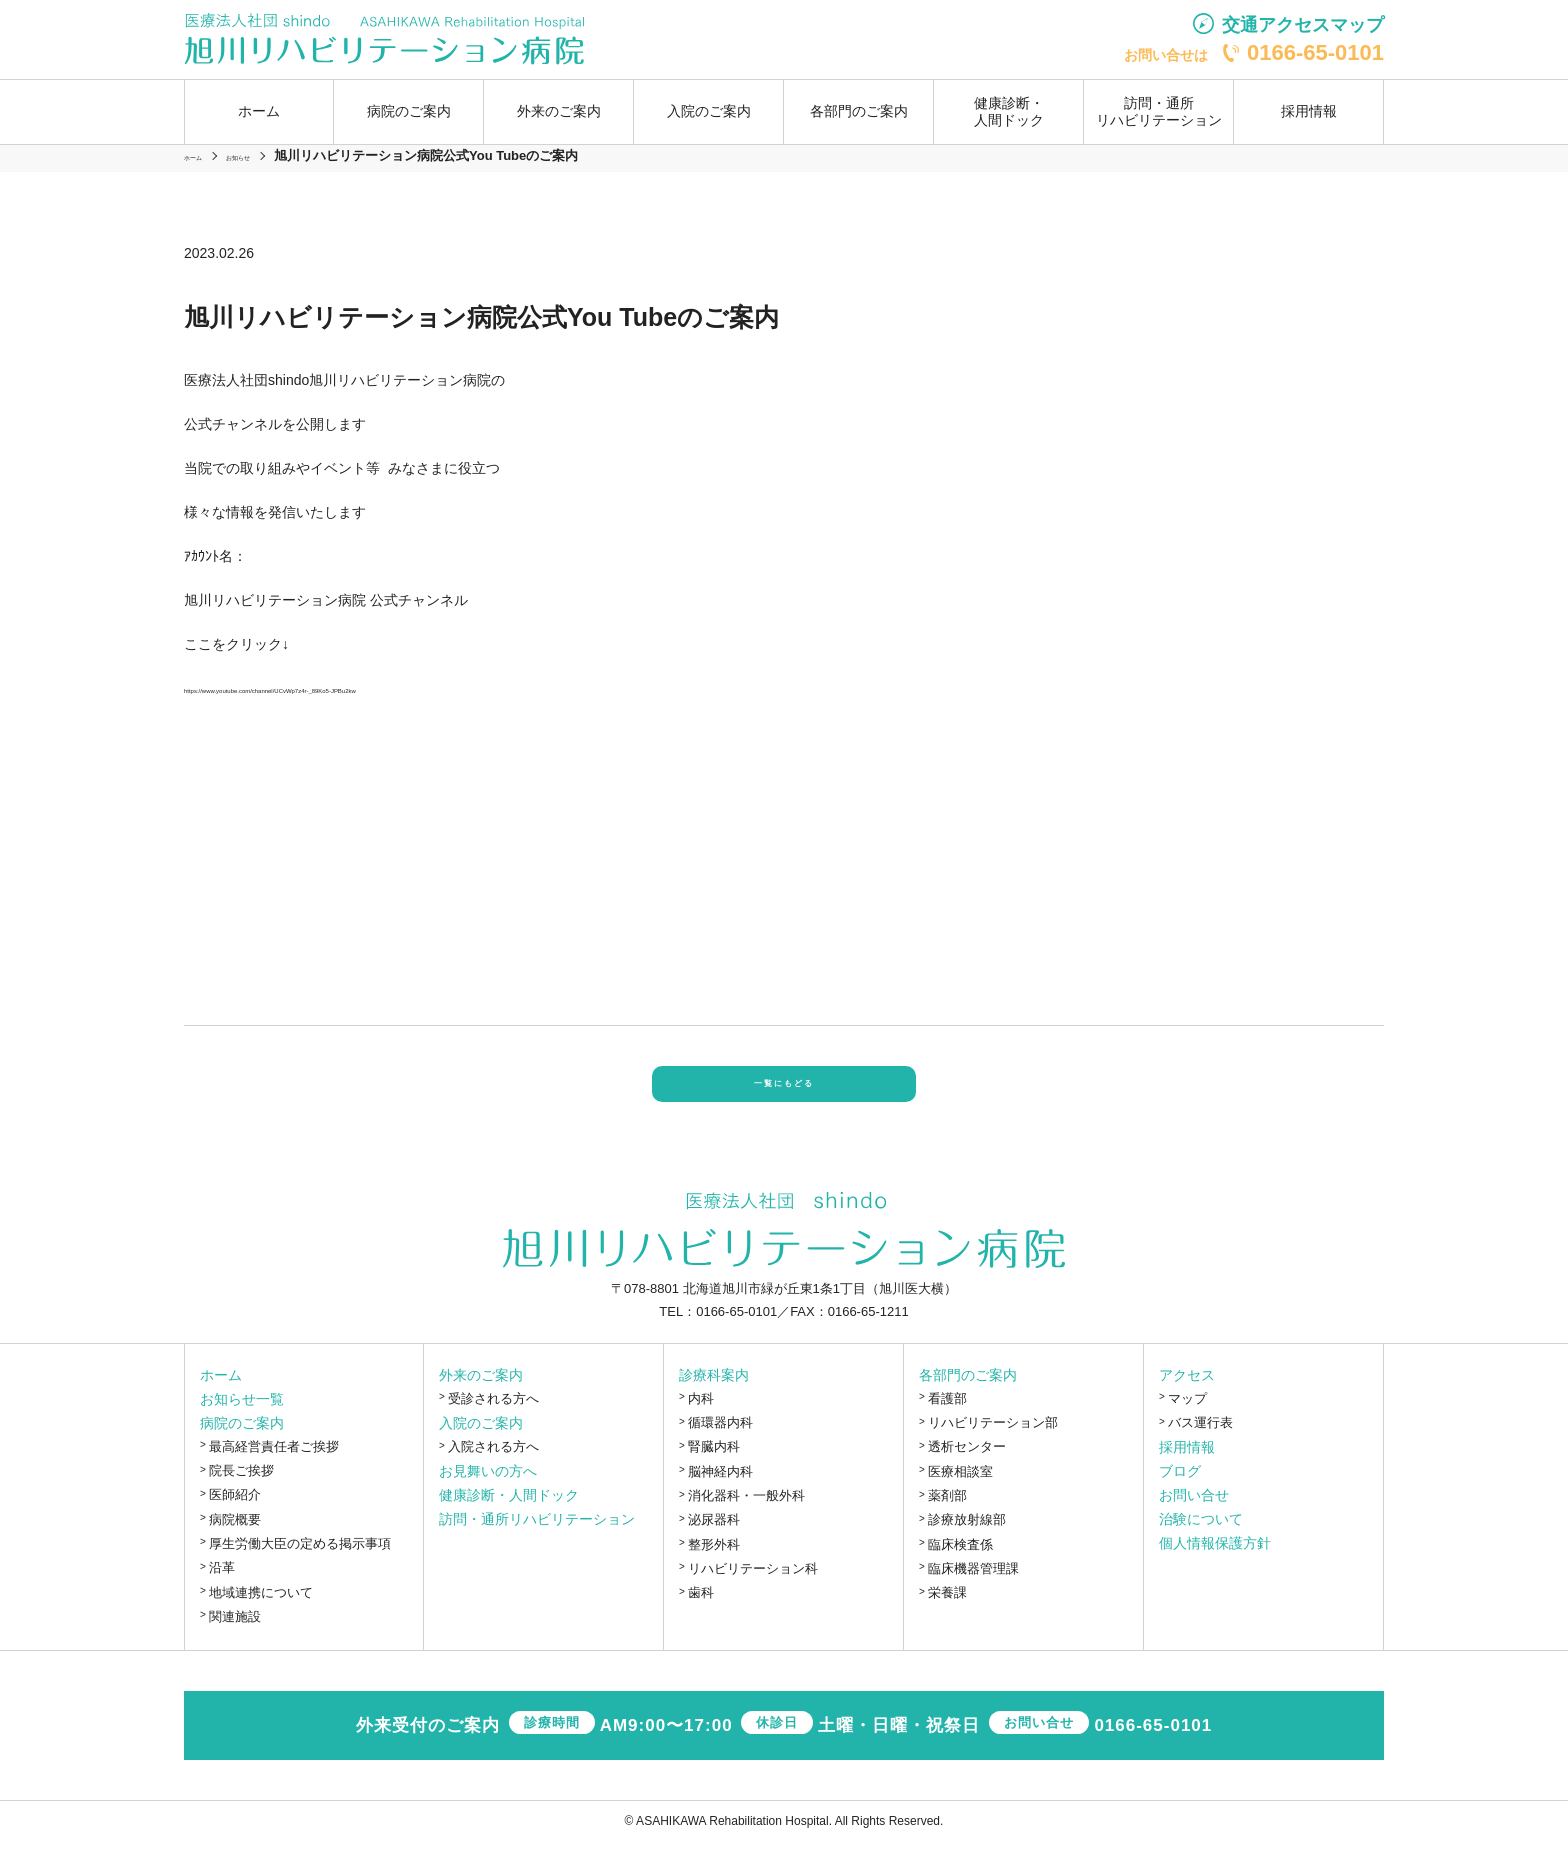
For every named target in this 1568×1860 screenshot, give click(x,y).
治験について (1201, 1538)
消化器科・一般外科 (746, 1514)
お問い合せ (1194, 1514)
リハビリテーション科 (753, 1587)
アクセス (1187, 1394)
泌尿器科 (714, 1538)
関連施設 (235, 1635)
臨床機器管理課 (973, 1587)
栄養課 (947, 1611)
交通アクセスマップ (1303, 25)
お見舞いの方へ (488, 1490)
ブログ (1180, 1490)
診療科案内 (714, 1394)
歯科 (701, 1611)
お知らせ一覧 (242, 1418)
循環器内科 (720, 1441)
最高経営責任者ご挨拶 (274, 1465)
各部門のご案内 (968, 1394)
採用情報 (1309, 111)
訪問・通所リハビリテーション (1159, 111)
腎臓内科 (714, 1465)
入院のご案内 (481, 1442)
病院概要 (235, 1537)
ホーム (259, 111)
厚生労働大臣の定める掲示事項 (300, 1562)
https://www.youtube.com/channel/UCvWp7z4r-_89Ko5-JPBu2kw (386, 688)
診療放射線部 (967, 1538)
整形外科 (714, 1562)
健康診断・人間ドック (1009, 111)
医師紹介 (235, 1513)
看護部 (947, 1417)
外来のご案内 (481, 1394)
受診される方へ (493, 1417)
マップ (1187, 1417)
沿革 (222, 1586)
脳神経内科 (720, 1489)
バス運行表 (1200, 1441)
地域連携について (261, 1610)
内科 (701, 1417)
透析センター (967, 1465)
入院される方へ (493, 1465)
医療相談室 (960, 1489)
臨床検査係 (960, 1562)
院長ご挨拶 (241, 1489)
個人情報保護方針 (1215, 1562)
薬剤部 (947, 1514)
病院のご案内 (242, 1442)
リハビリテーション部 (993, 1441)
